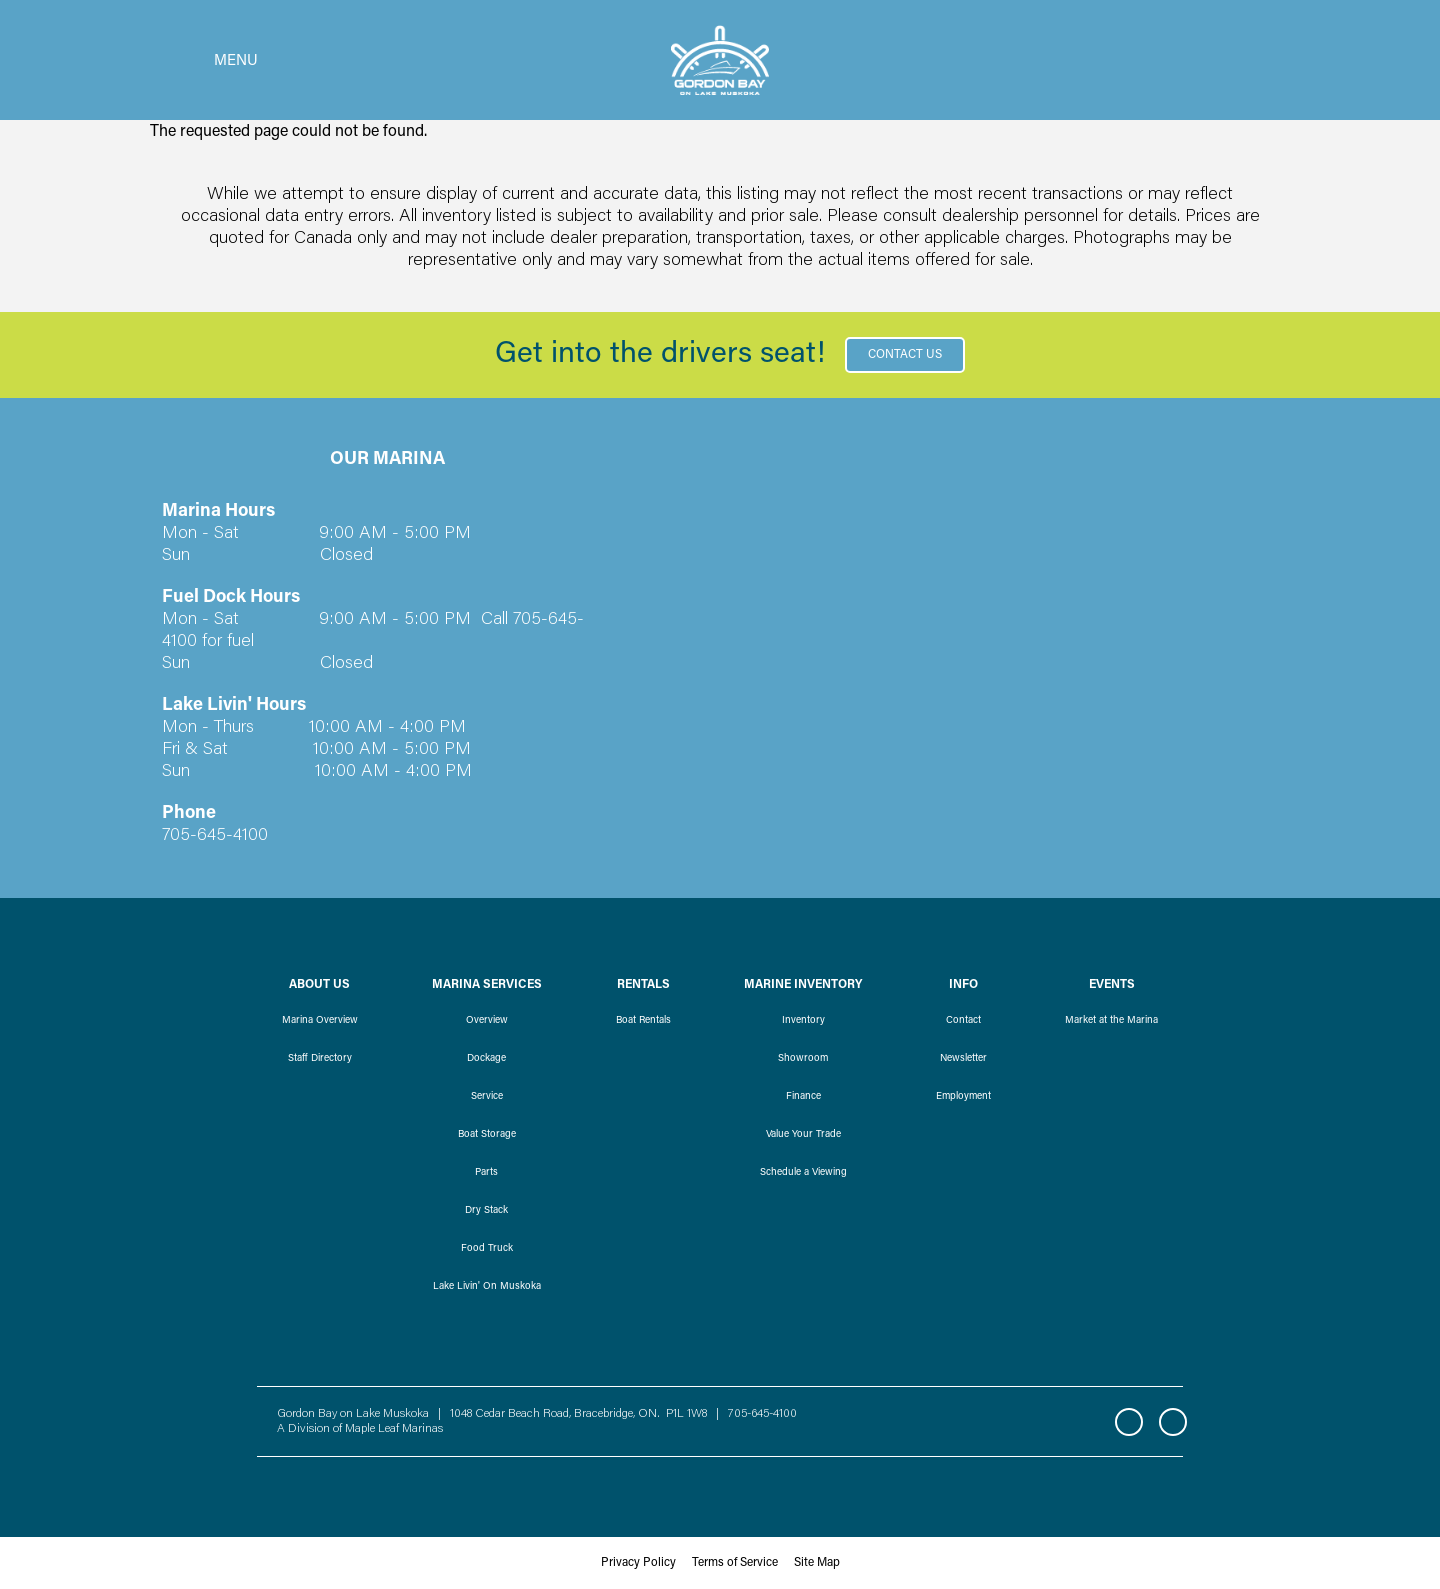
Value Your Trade (803, 1135)
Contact (963, 1021)
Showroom (803, 1059)
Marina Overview (320, 1021)
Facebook (1129, 1422)
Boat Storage (487, 1135)
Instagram (1173, 1422)
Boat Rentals (643, 1021)
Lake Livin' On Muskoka (487, 1287)
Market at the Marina (1111, 1021)
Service (487, 1097)
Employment (963, 1097)
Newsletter (963, 1059)
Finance (803, 1097)
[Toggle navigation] (204, 60)
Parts (486, 1173)
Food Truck (487, 1249)
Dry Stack (486, 1211)
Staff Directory (320, 1059)
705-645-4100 (762, 1414)
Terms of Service (735, 1563)
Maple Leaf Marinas (394, 1429)
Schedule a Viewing (803, 1173)
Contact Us (905, 355)
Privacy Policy (638, 1563)
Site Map (817, 1563)
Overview (487, 1021)
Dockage (486, 1059)
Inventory (803, 1021)
